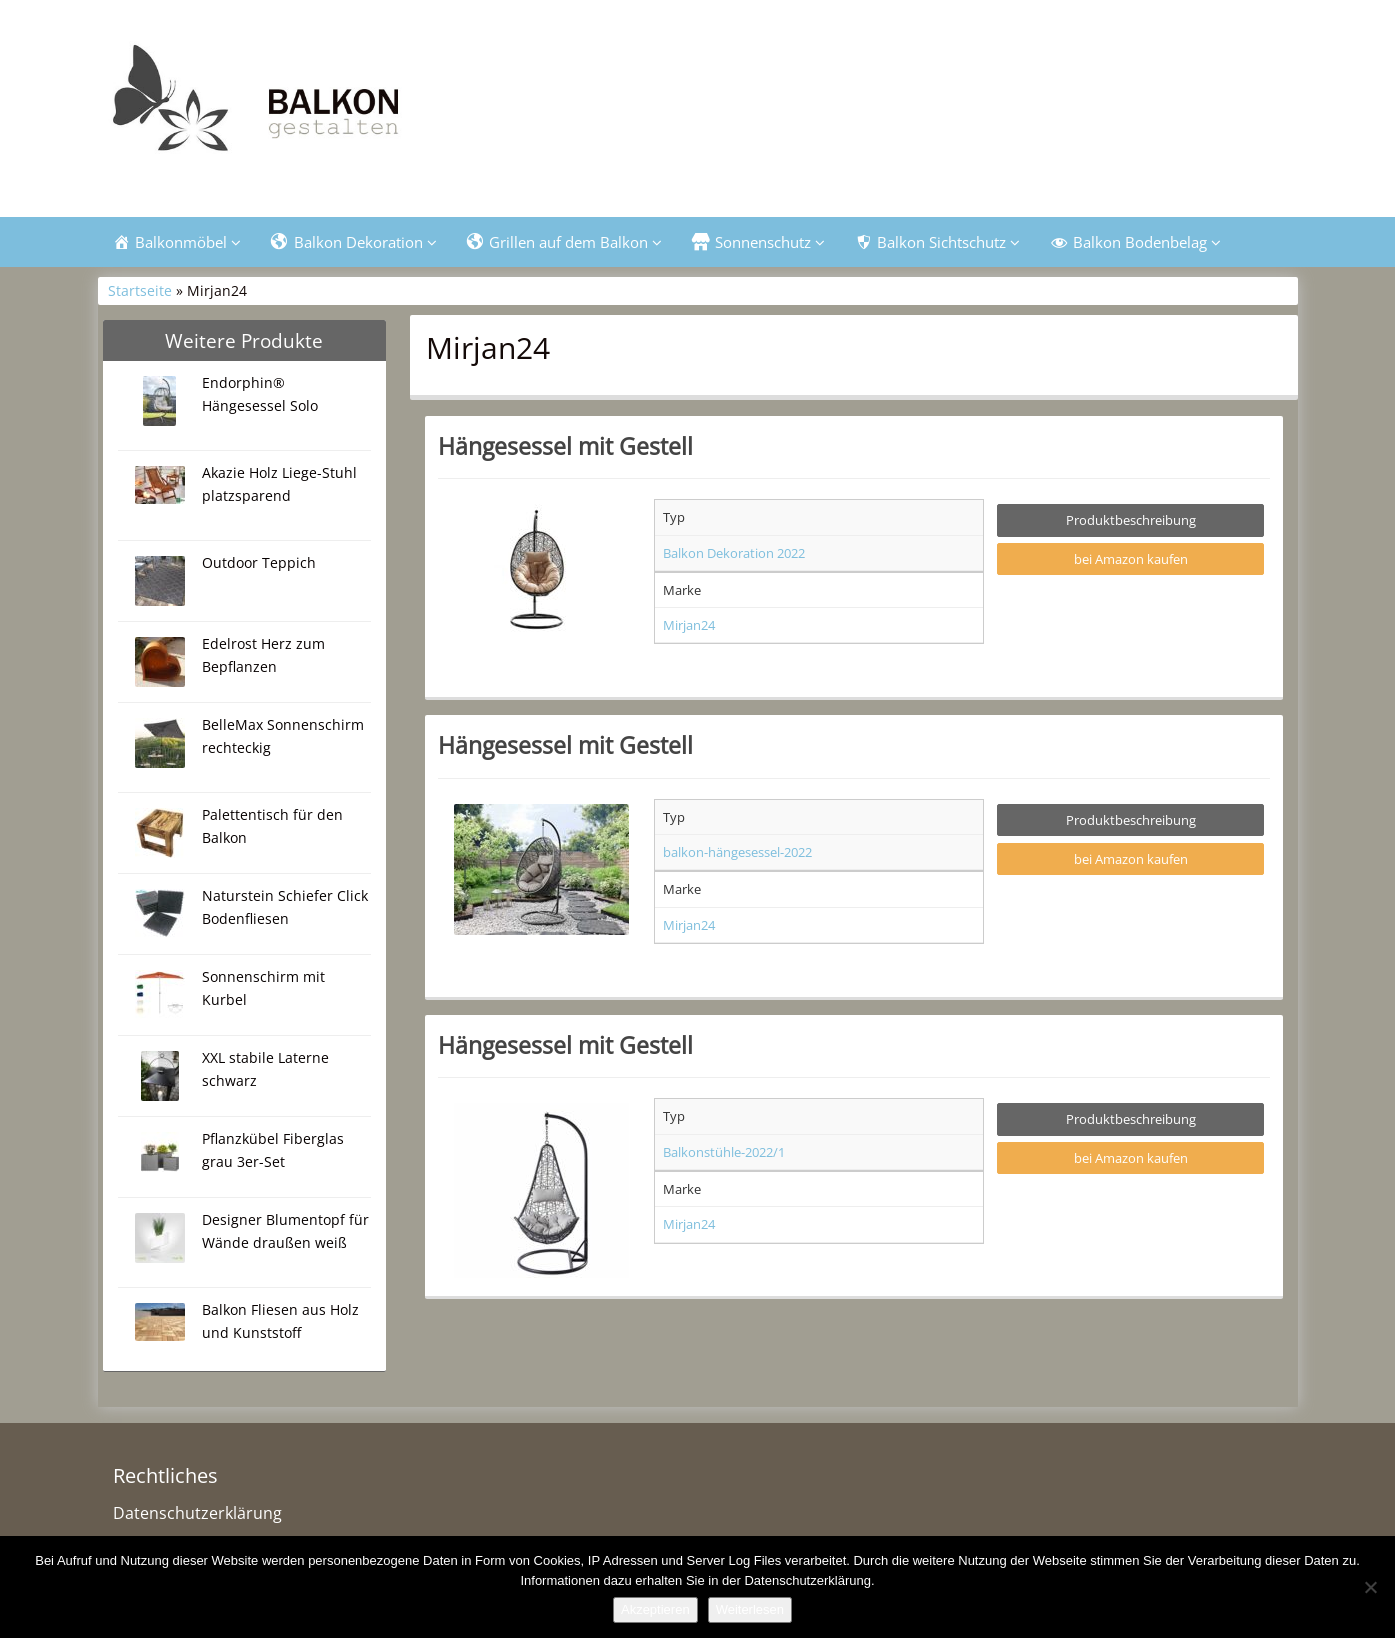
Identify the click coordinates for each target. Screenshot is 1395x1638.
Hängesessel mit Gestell (565, 447)
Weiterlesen (750, 1609)
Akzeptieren (655, 1609)
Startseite (140, 292)
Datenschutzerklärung (197, 1514)
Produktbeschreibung (1131, 522)
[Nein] (1370, 1587)
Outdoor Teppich (259, 563)
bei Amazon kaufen (1131, 560)
